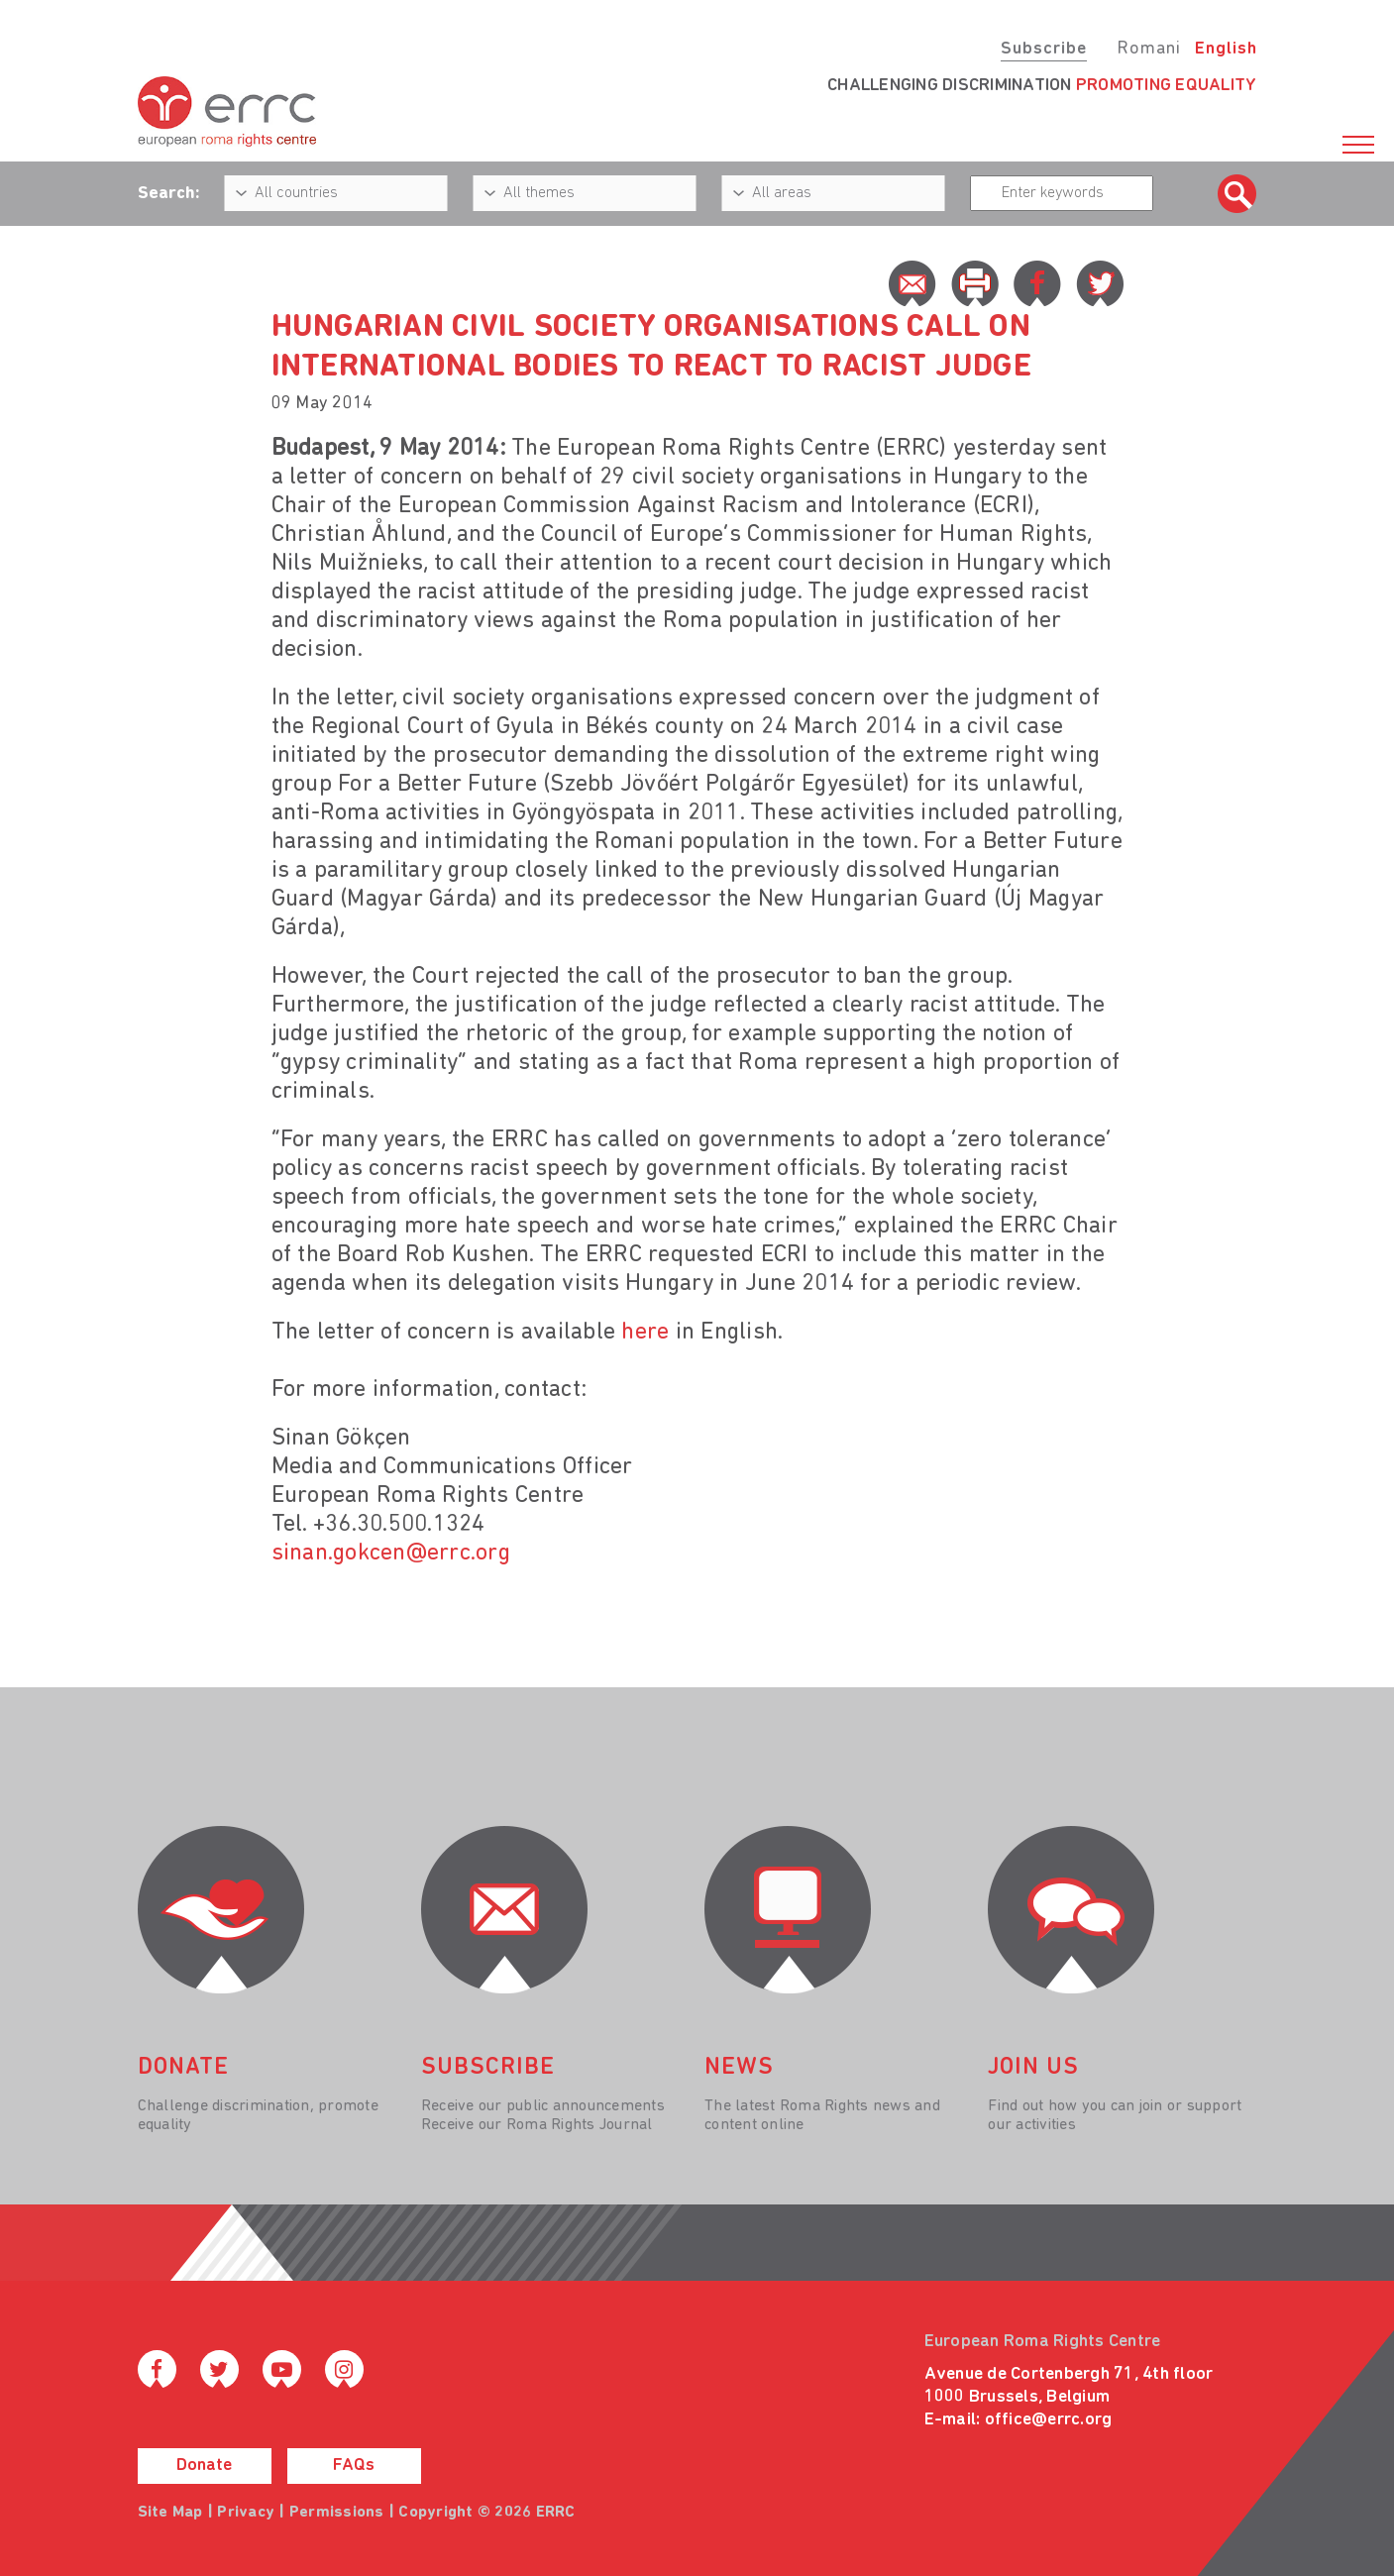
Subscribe (1044, 49)
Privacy (245, 2513)
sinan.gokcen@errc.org (390, 1553)
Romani (1149, 49)
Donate (204, 2465)
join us (1033, 2068)
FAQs (354, 2465)
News (739, 2068)
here (645, 1332)
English (1226, 49)
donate (183, 2068)
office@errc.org (1049, 2420)
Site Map (170, 2513)
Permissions (336, 2513)
